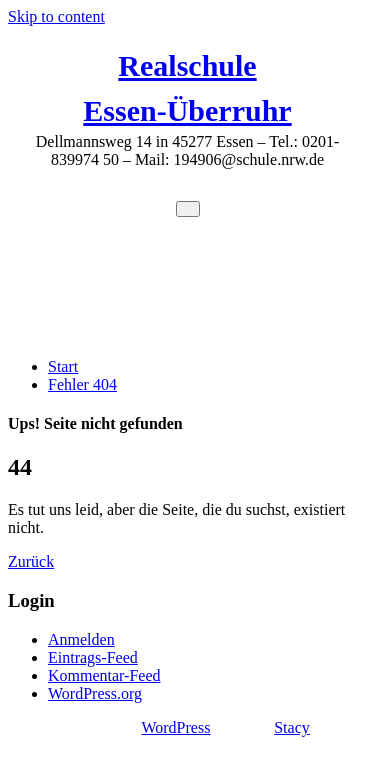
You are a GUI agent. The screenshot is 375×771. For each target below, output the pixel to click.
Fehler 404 (82, 384)
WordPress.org (95, 693)
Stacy (292, 727)
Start (63, 366)
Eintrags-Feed (93, 657)
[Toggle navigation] (188, 209)
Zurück (31, 561)
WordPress (175, 727)
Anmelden (81, 639)
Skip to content (56, 16)
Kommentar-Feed (104, 675)
